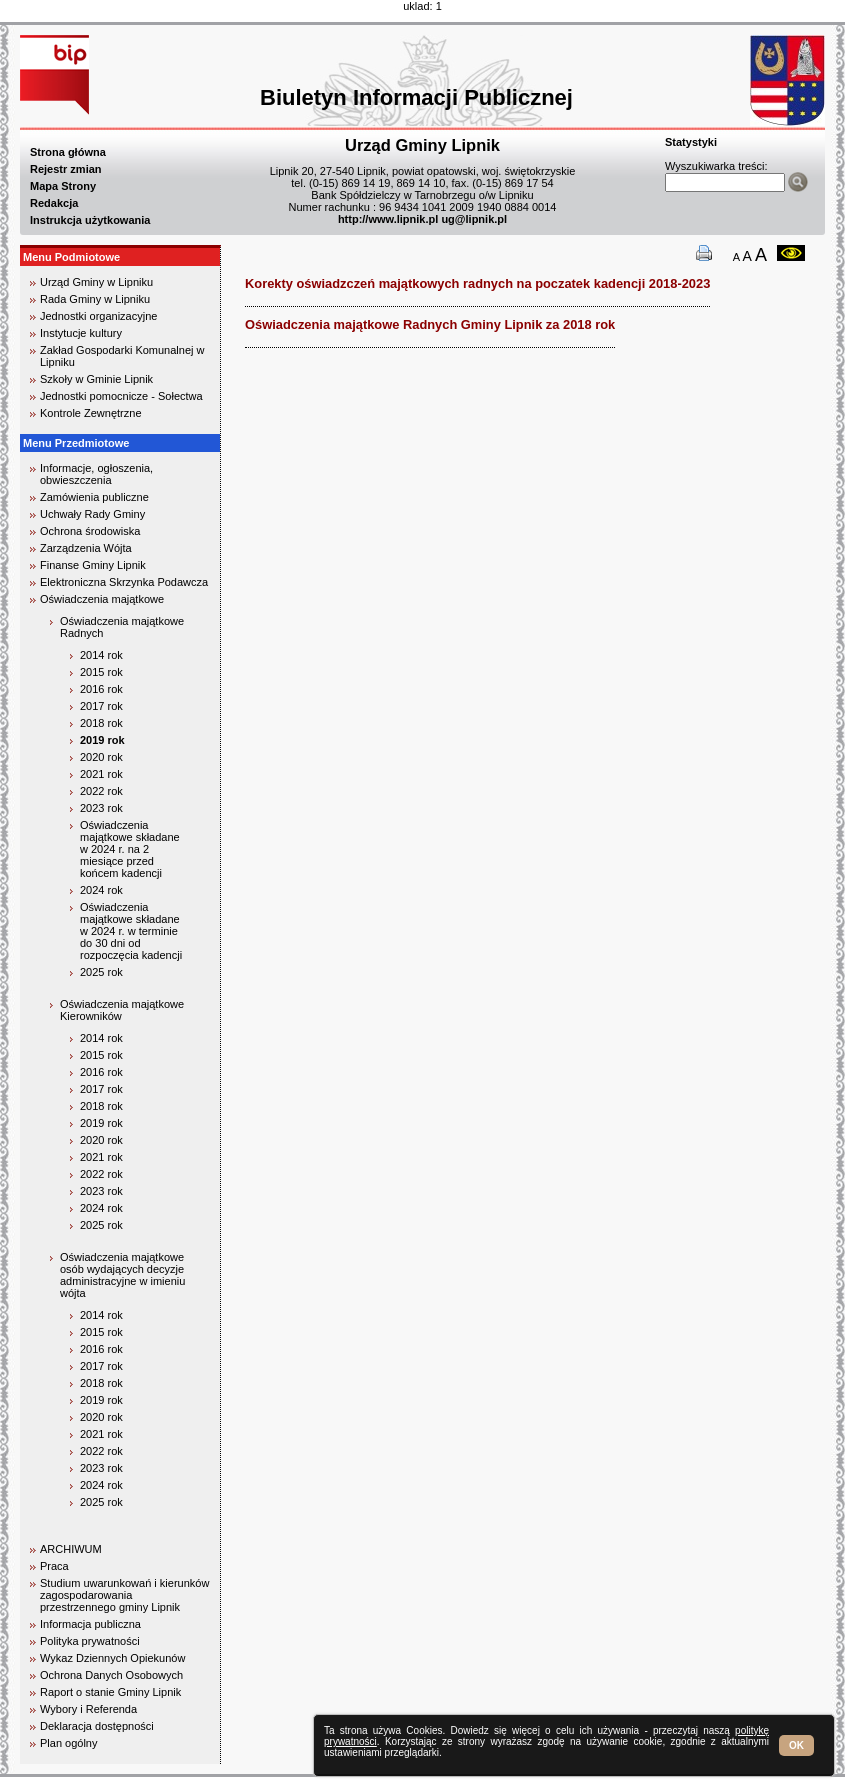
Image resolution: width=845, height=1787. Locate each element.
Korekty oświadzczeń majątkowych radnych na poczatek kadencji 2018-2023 (477, 283)
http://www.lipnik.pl (388, 219)
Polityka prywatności (90, 1641)
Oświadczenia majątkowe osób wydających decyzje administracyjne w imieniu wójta (122, 1275)
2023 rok (101, 808)
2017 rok (101, 706)
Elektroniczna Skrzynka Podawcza (124, 582)
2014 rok (101, 655)
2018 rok (101, 723)
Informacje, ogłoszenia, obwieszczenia (96, 474)
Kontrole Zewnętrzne (91, 413)
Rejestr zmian (66, 169)
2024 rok (101, 890)
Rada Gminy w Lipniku (95, 299)
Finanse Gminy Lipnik (93, 565)
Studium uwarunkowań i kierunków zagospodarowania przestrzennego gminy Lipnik (124, 1595)
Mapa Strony (63, 186)
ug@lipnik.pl (474, 219)
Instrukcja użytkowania (90, 220)
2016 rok (101, 689)
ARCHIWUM (71, 1549)
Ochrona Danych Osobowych (111, 1675)
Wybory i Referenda (88, 1709)
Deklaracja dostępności (97, 1726)
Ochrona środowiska (90, 531)
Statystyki (691, 142)
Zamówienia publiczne (94, 497)
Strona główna (68, 152)
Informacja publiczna (90, 1624)
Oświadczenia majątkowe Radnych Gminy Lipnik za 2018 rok (430, 324)
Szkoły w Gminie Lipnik (96, 379)
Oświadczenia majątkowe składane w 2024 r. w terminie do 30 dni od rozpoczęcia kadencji (131, 931)
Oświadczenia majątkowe (102, 599)
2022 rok (101, 791)
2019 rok (102, 740)
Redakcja (54, 203)
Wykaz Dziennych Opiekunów (112, 1658)
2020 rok (101, 757)
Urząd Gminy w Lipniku (96, 282)
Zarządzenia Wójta (86, 548)
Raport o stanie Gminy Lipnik (110, 1692)
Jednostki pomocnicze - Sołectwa (121, 396)
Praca (54, 1566)
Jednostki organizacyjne (98, 316)
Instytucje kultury (81, 333)
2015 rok (101, 672)
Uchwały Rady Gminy (92, 514)
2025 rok (101, 972)
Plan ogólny (69, 1743)
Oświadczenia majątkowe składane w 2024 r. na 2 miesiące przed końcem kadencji (130, 849)
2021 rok (101, 774)
